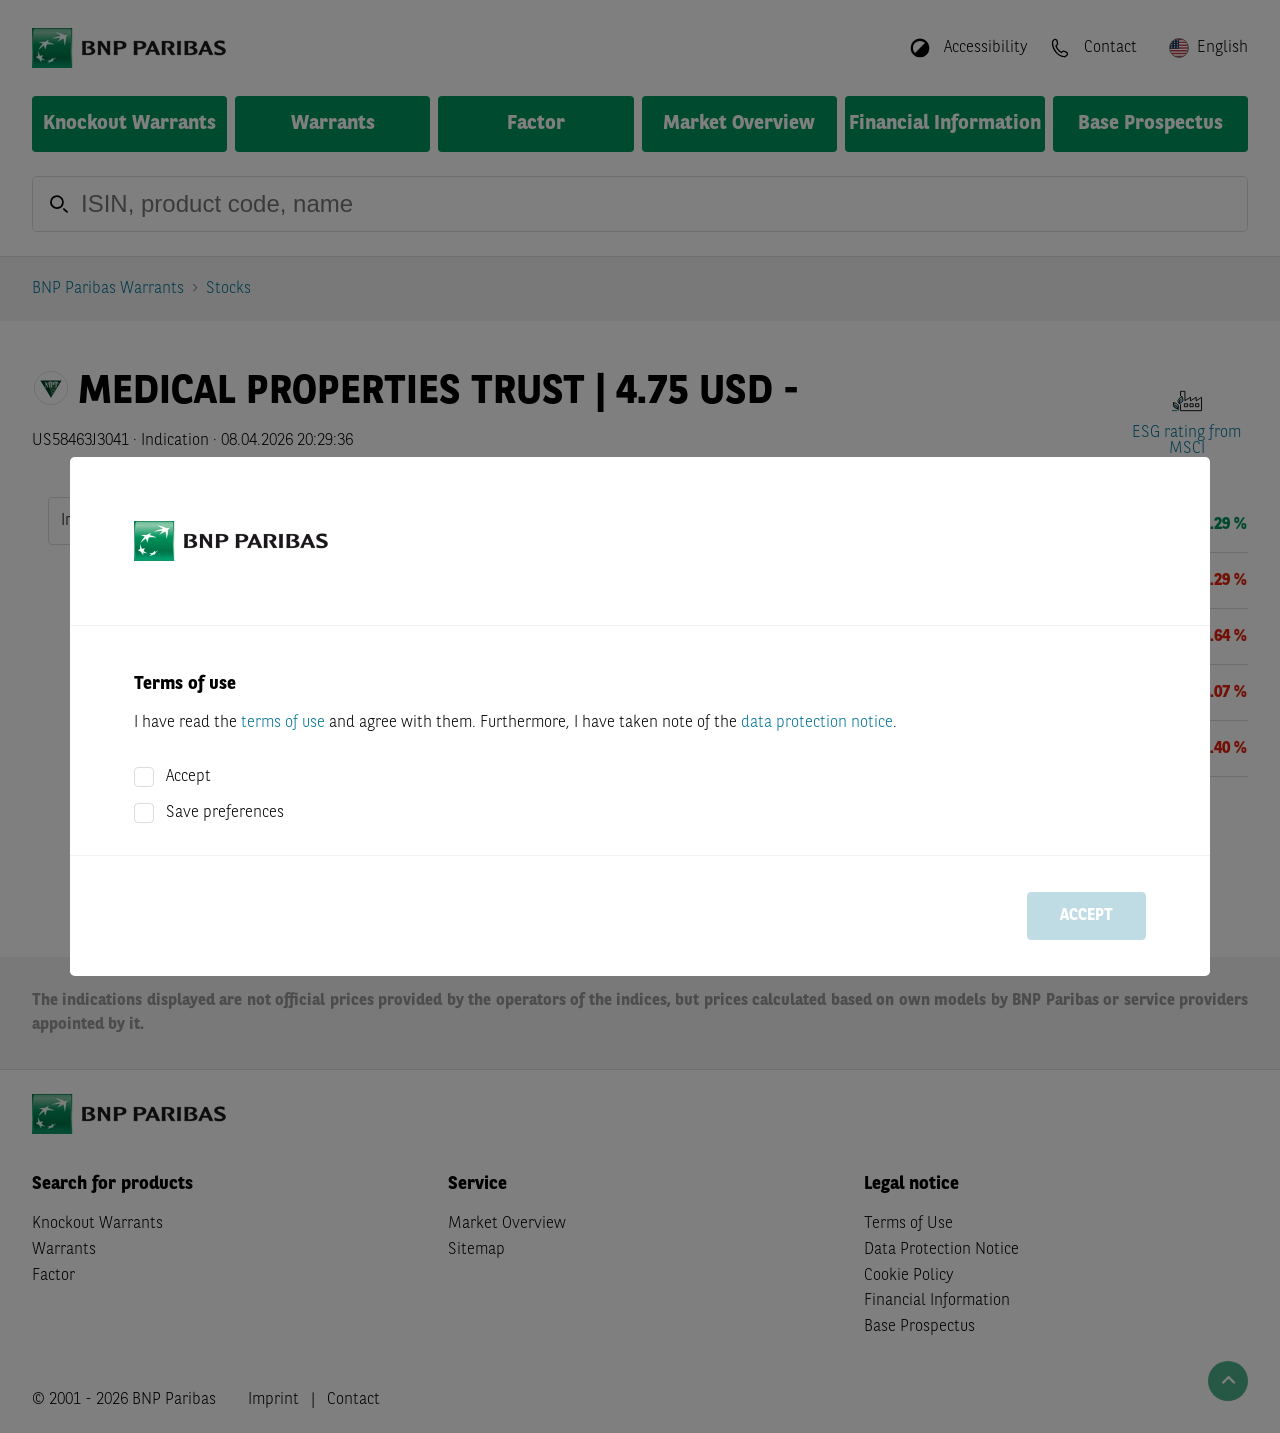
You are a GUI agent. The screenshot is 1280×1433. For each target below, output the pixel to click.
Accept (188, 777)
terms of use (283, 723)
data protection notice (817, 723)
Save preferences (225, 813)
